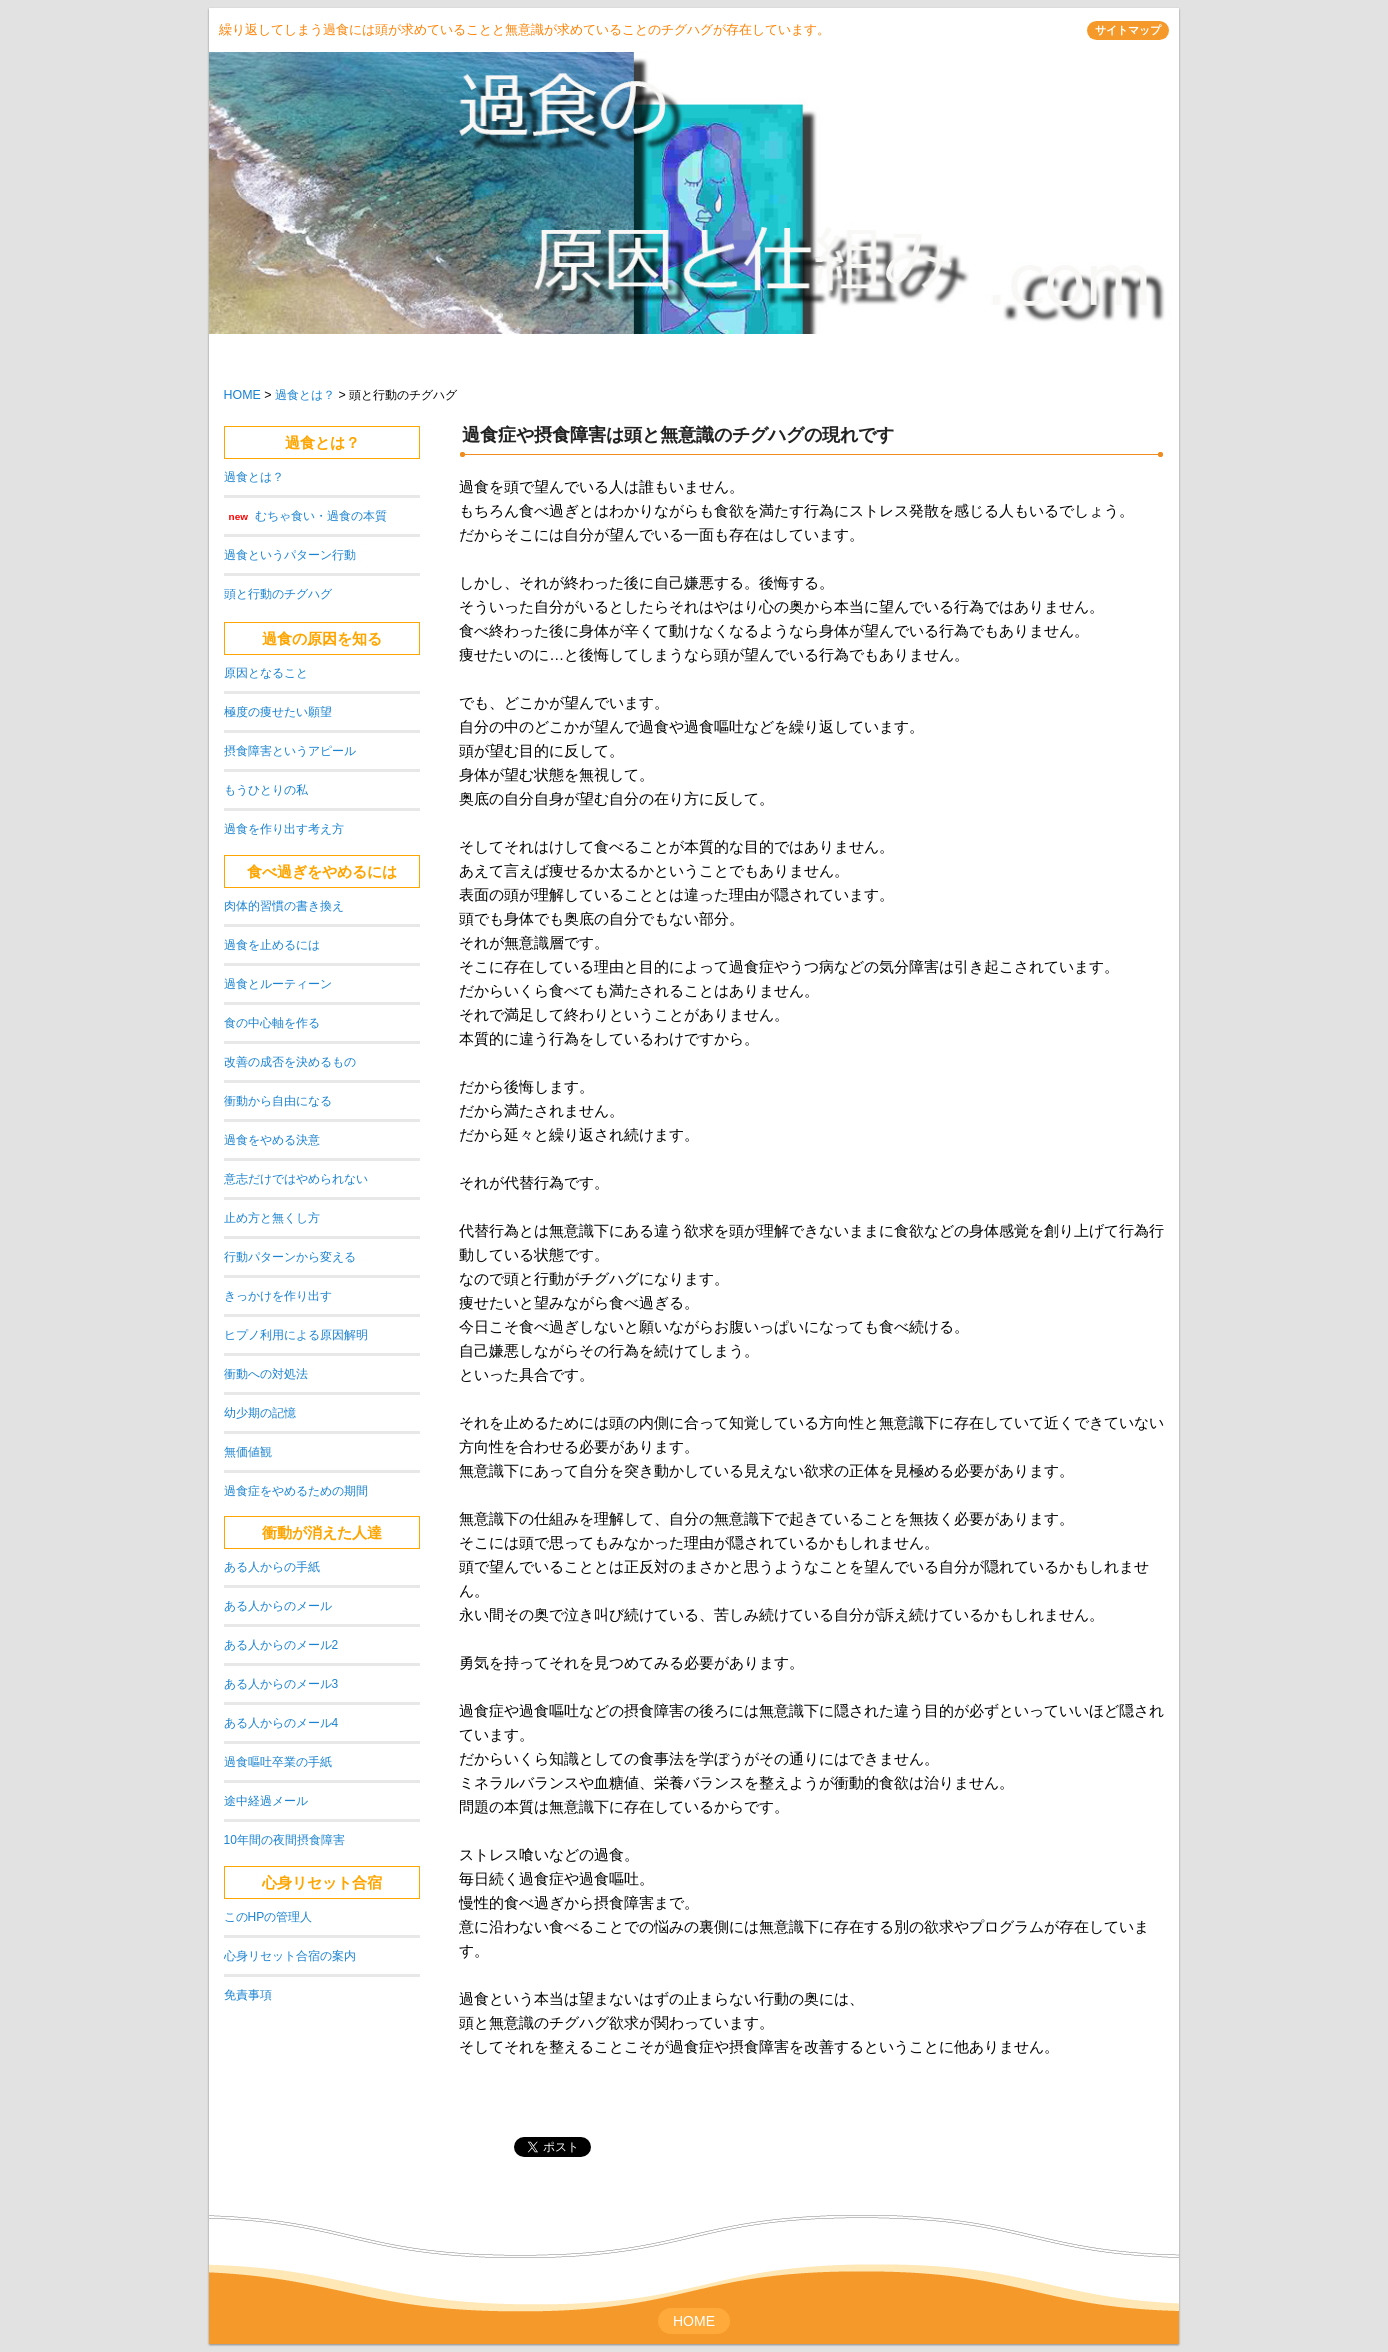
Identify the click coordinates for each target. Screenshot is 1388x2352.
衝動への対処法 (266, 1374)
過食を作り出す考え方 (284, 829)
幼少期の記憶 (260, 1413)
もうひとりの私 (266, 790)
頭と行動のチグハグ (278, 594)
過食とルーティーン (278, 984)
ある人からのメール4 (281, 1723)
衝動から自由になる (278, 1101)
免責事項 (248, 1995)
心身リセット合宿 (322, 1882)
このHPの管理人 (268, 1917)
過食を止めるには (272, 945)
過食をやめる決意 (272, 1140)
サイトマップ (1128, 30)
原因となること (266, 673)
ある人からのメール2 (281, 1645)
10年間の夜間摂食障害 (284, 1840)
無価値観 (248, 1452)
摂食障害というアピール (290, 751)
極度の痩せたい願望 (278, 712)
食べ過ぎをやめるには (322, 871)
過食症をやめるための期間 (296, 1491)
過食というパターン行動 (290, 555)
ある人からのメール (278, 1606)
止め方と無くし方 (272, 1218)
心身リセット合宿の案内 (290, 1956)
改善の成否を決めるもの (290, 1062)
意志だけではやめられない (296, 1179)
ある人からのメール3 (281, 1684)
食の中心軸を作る (272, 1023)
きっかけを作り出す (278, 1296)
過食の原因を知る (322, 638)
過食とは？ (305, 395)
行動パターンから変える (290, 1257)
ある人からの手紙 (272, 1567)
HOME (242, 395)
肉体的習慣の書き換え (284, 906)
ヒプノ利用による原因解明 (296, 1335)
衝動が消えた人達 (322, 1532)
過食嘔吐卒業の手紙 (278, 1762)
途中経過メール (266, 1801)
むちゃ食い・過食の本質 (321, 516)
